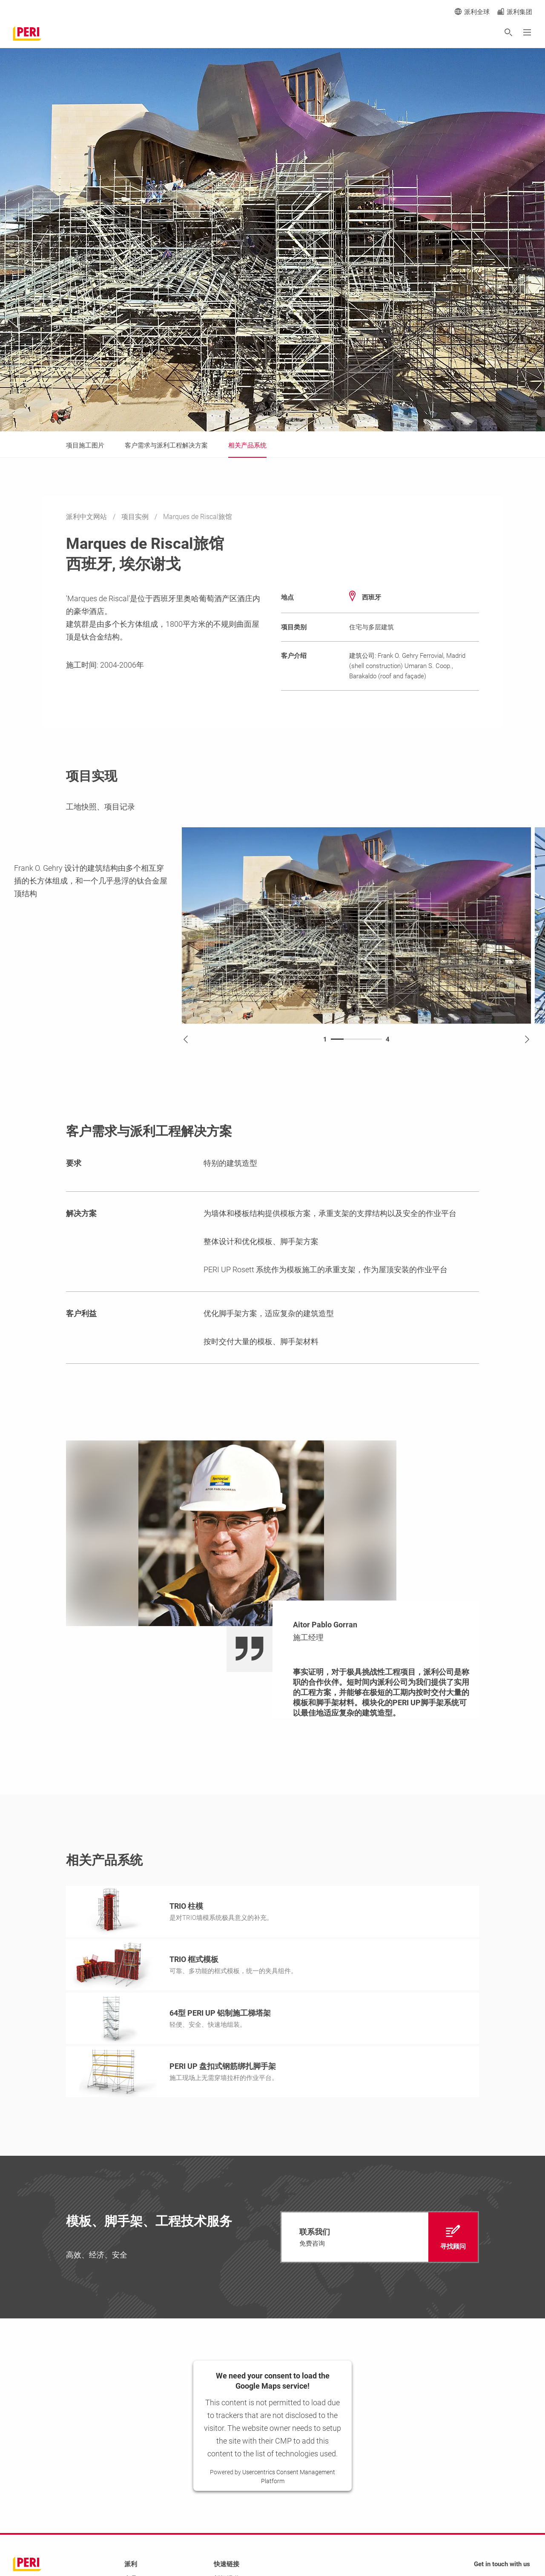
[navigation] (379, 2237)
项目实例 (135, 517)
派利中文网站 (87, 517)
